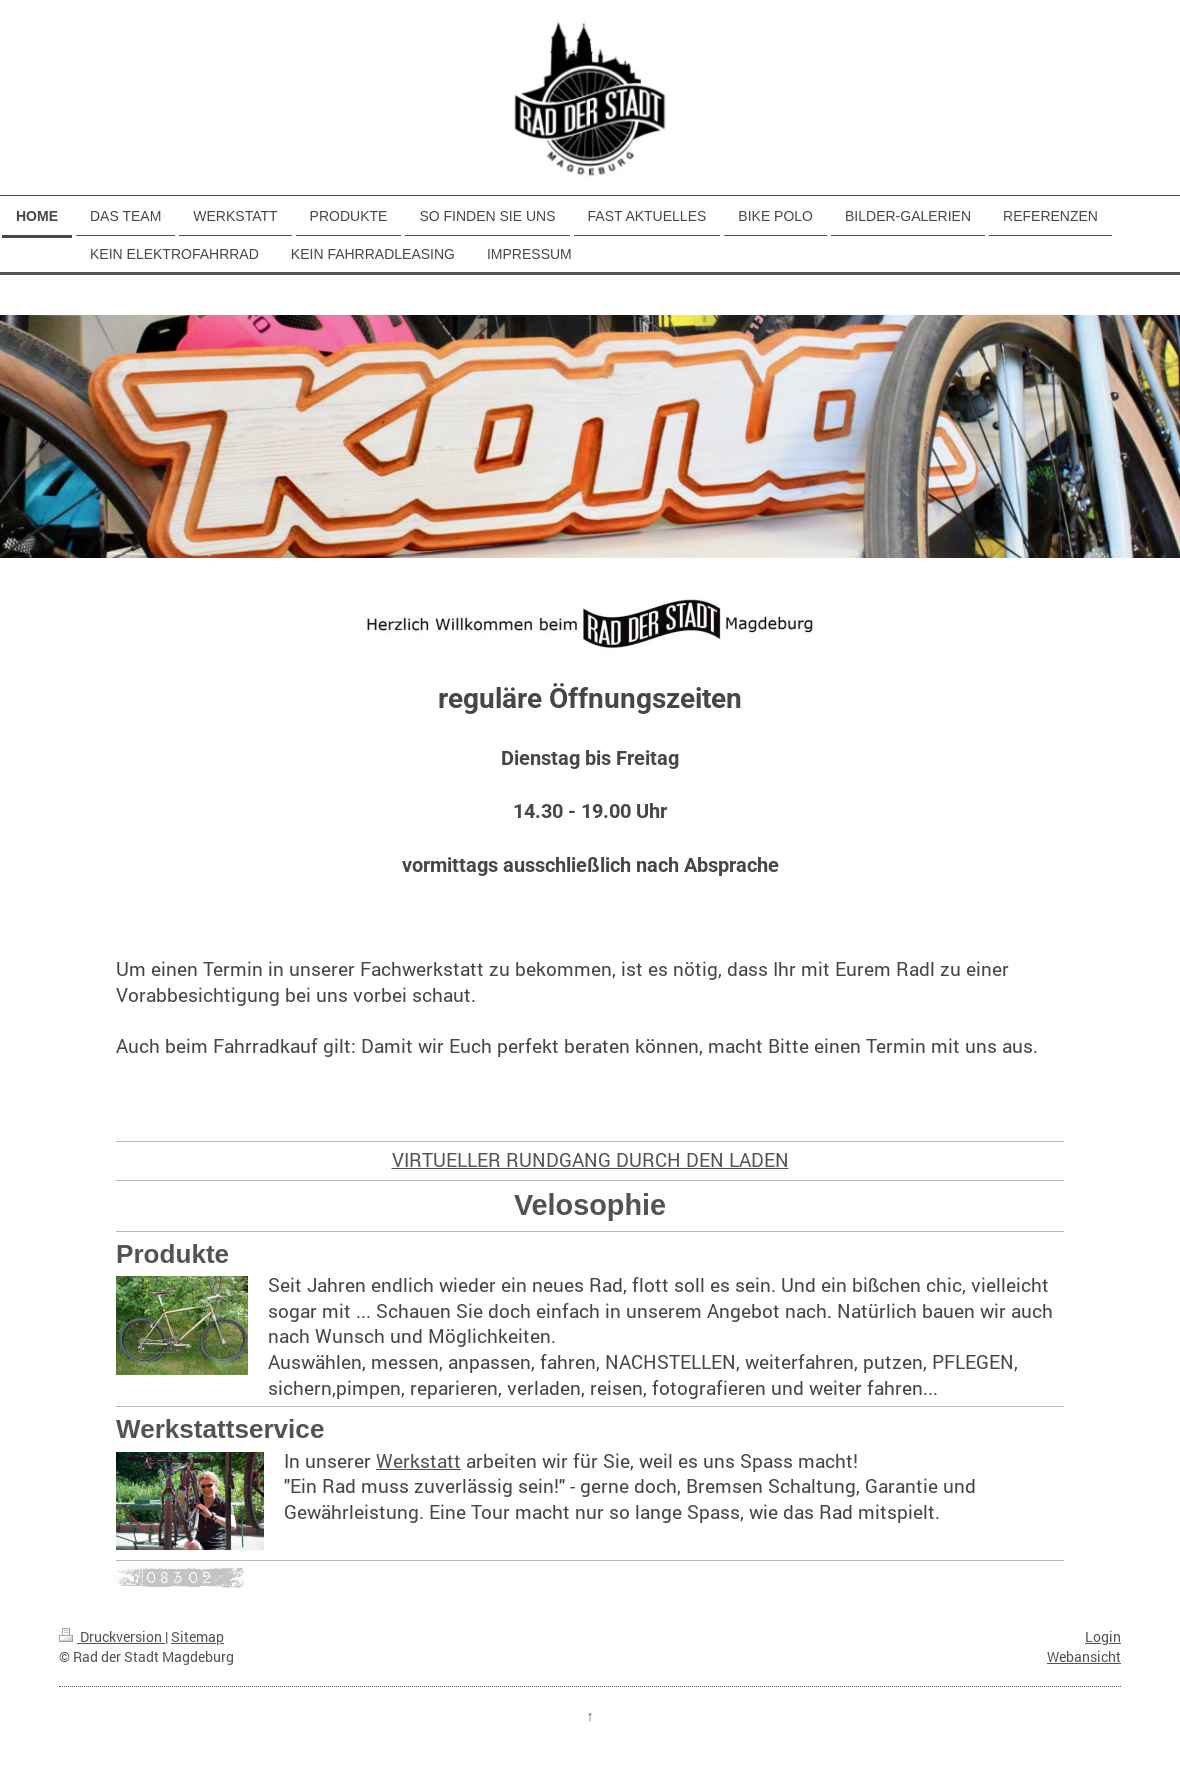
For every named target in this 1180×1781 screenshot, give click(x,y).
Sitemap (197, 1636)
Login (1103, 1636)
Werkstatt (418, 1460)
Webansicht (1084, 1656)
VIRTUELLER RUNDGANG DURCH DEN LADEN (590, 1159)
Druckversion (112, 1636)
